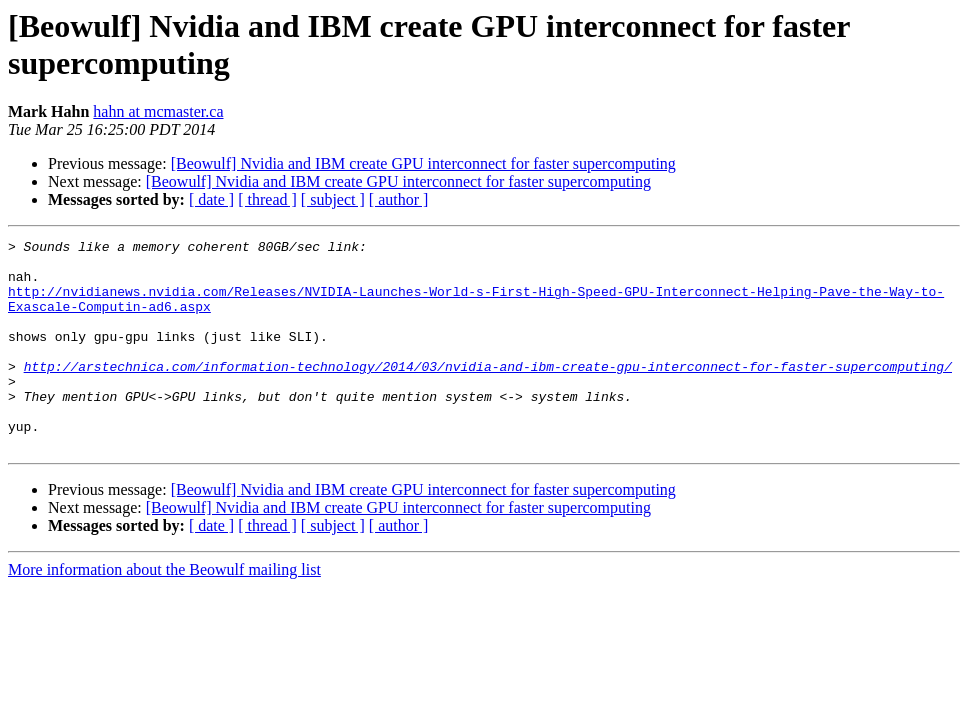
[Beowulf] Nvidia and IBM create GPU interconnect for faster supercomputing (423, 163)
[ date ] (211, 199)
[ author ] (399, 199)
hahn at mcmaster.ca (158, 111)
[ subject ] (333, 199)
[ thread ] (267, 199)
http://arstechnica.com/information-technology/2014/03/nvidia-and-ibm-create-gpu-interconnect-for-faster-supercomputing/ (488, 393)
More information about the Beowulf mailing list (164, 611)
